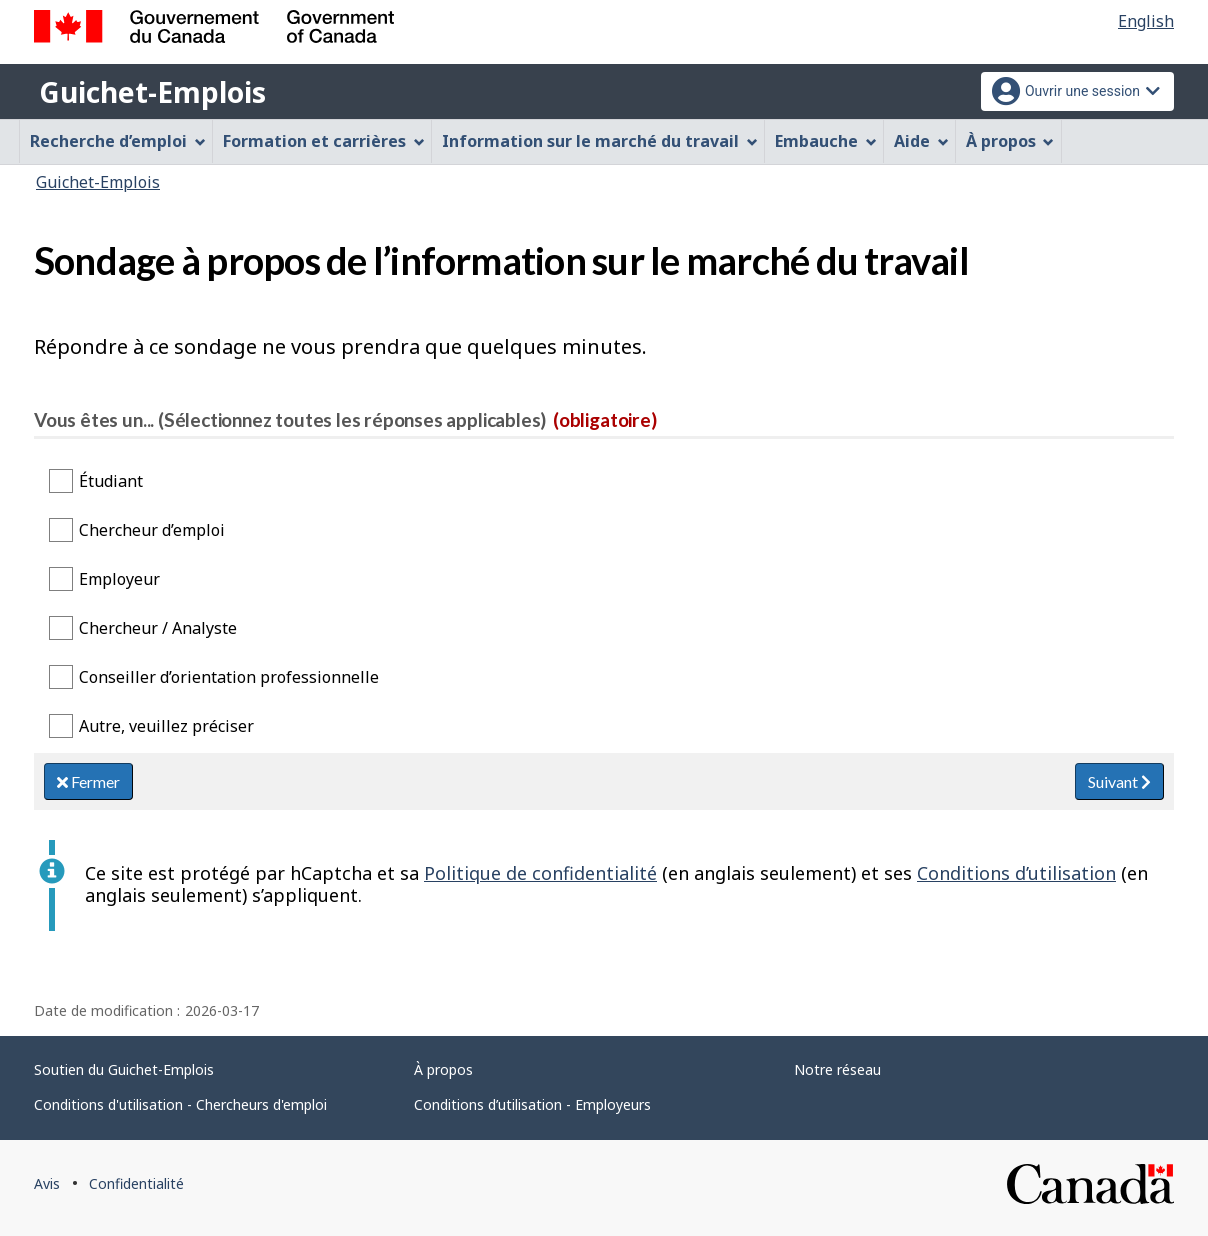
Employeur (119, 579)
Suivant (1119, 781)
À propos (443, 1069)
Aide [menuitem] (921, 141)
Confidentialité (136, 1183)
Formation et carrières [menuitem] (324, 141)
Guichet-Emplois (152, 92)
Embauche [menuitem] (826, 141)
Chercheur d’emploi (152, 530)
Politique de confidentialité (540, 873)
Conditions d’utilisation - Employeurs (532, 1104)
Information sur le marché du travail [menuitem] (600, 141)
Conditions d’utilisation (1016, 873)
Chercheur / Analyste (158, 628)
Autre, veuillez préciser (166, 726)
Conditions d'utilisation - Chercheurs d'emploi (180, 1104)
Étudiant (111, 481)
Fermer (88, 781)
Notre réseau (837, 1069)
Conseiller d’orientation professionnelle (229, 677)
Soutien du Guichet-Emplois (124, 1069)
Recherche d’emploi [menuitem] (118, 141)
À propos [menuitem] (1010, 141)
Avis (47, 1183)
